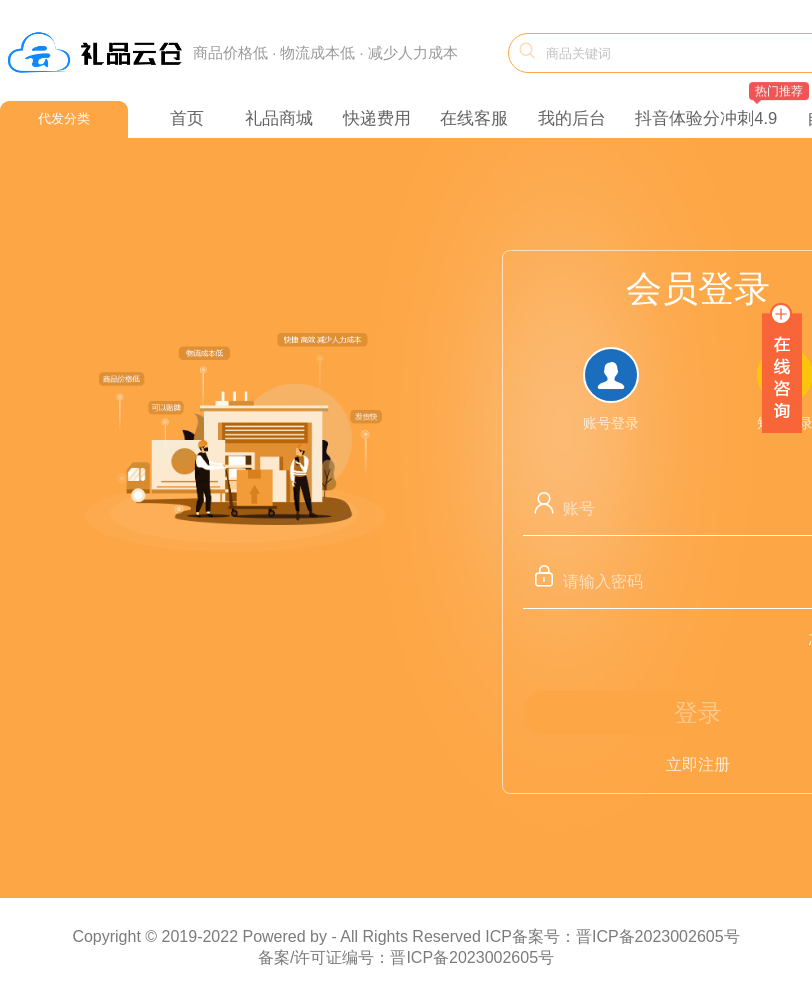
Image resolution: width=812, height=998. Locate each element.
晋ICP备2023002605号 (472, 957)
